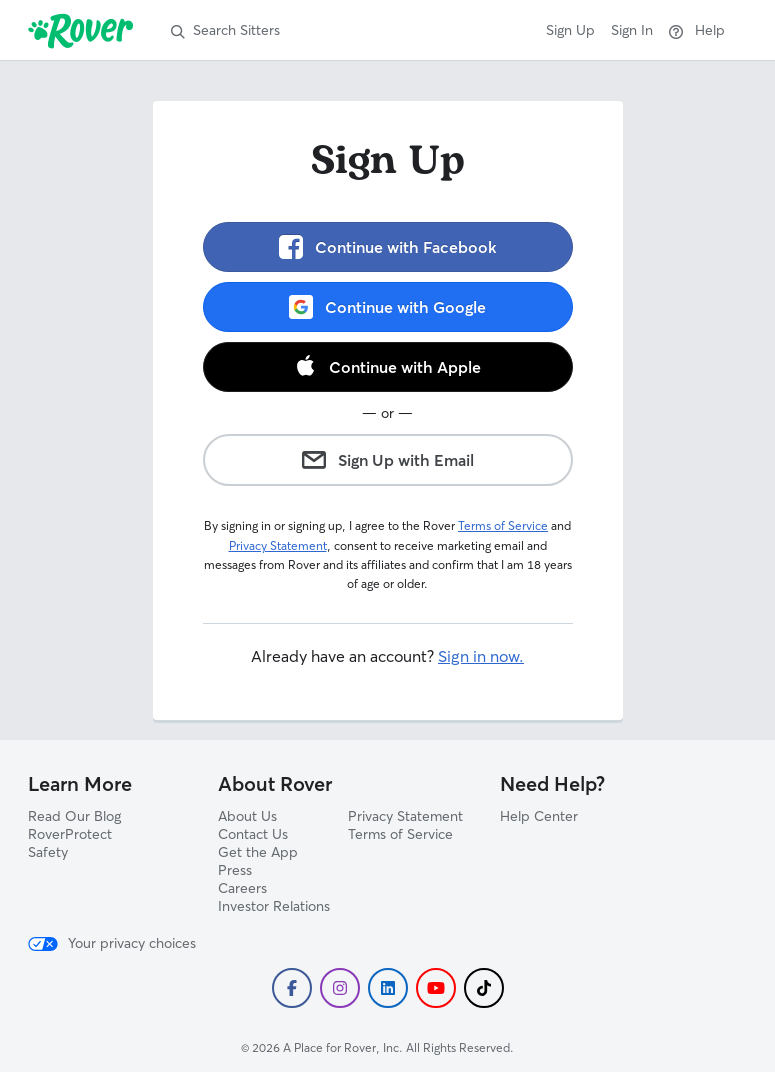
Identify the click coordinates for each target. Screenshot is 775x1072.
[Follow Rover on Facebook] (292, 988)
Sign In (632, 30)
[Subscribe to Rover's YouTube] (436, 988)
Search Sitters (225, 30)
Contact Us (253, 834)
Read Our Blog (74, 816)
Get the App (258, 852)
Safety (48, 852)
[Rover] (84, 30)
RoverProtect (70, 834)
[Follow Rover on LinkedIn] (388, 988)
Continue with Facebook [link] (388, 247)
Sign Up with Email (388, 460)
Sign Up (570, 30)
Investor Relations (274, 906)
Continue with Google (387, 307)
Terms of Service (503, 525)
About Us (247, 816)
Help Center (539, 816)
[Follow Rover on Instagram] (340, 988)
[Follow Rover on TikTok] (484, 988)
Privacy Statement (278, 545)
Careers (242, 888)
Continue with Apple (388, 366)
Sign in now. (481, 656)
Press (235, 870)
